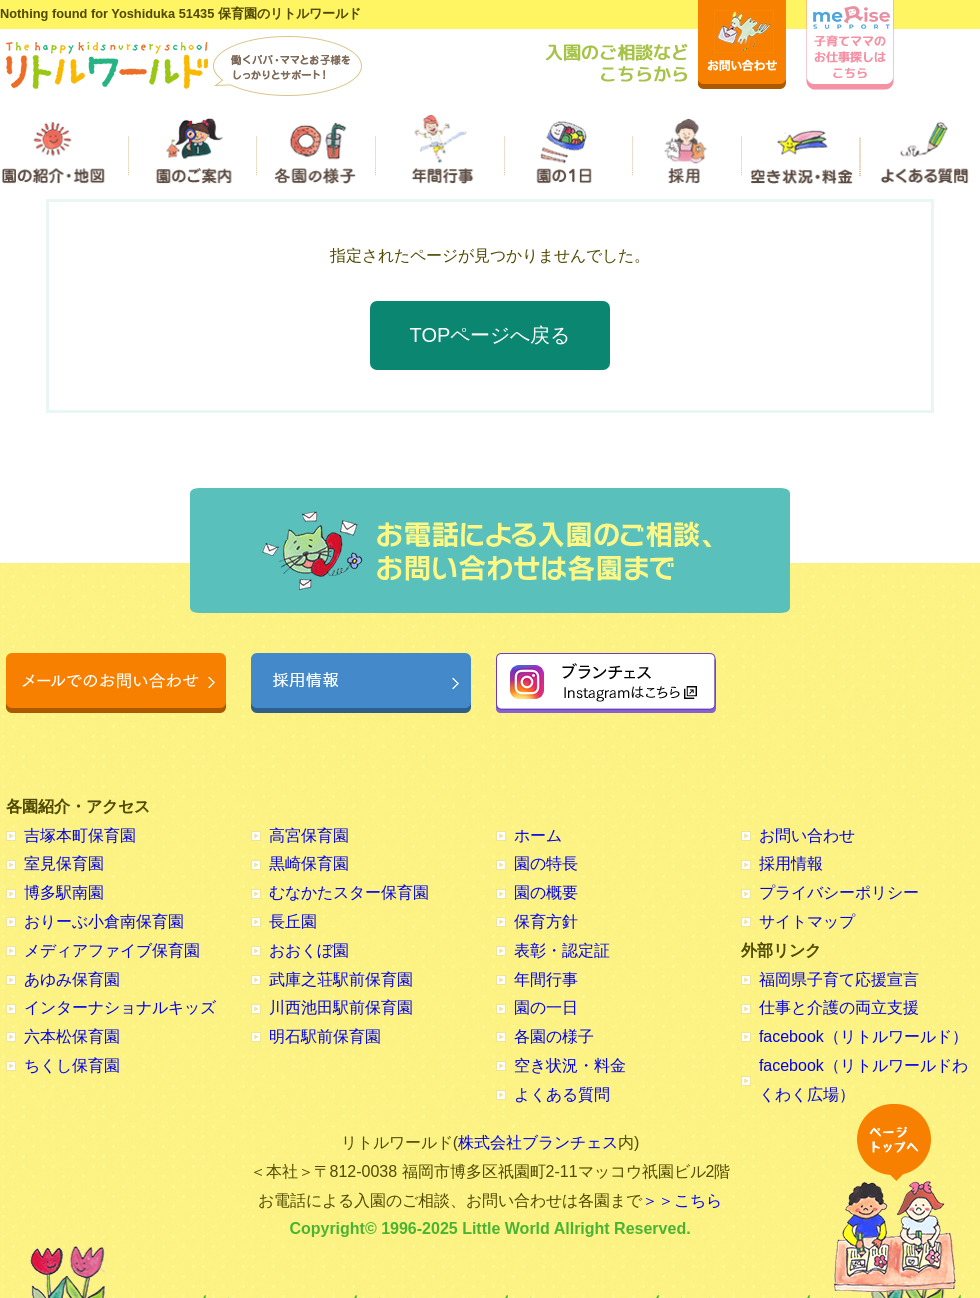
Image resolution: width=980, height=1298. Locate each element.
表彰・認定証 (562, 950)
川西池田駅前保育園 (341, 1007)
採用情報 (791, 863)
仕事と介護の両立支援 (839, 1007)
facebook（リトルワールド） (863, 1036)
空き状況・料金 (570, 1065)
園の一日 (546, 1007)
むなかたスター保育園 (349, 892)
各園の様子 (554, 1036)
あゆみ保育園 (72, 979)
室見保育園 (64, 863)
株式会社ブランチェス (538, 1142)
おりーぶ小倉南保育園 (104, 921)
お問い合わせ (807, 835)
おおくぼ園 (309, 950)
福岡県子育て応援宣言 (839, 979)
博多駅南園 (64, 892)
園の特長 (546, 863)
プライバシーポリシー (839, 892)
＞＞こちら (682, 1200)
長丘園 (293, 921)
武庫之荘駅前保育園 (341, 979)
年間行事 (546, 979)
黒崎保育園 (309, 863)
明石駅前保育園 (325, 1036)
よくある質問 (562, 1094)
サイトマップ (807, 921)
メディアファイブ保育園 (112, 950)
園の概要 (546, 892)
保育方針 (546, 921)
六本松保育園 (72, 1036)
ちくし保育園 (72, 1065)
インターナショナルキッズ (120, 1007)
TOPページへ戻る (490, 335)
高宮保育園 (309, 835)
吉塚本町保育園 (80, 835)
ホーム (538, 835)
